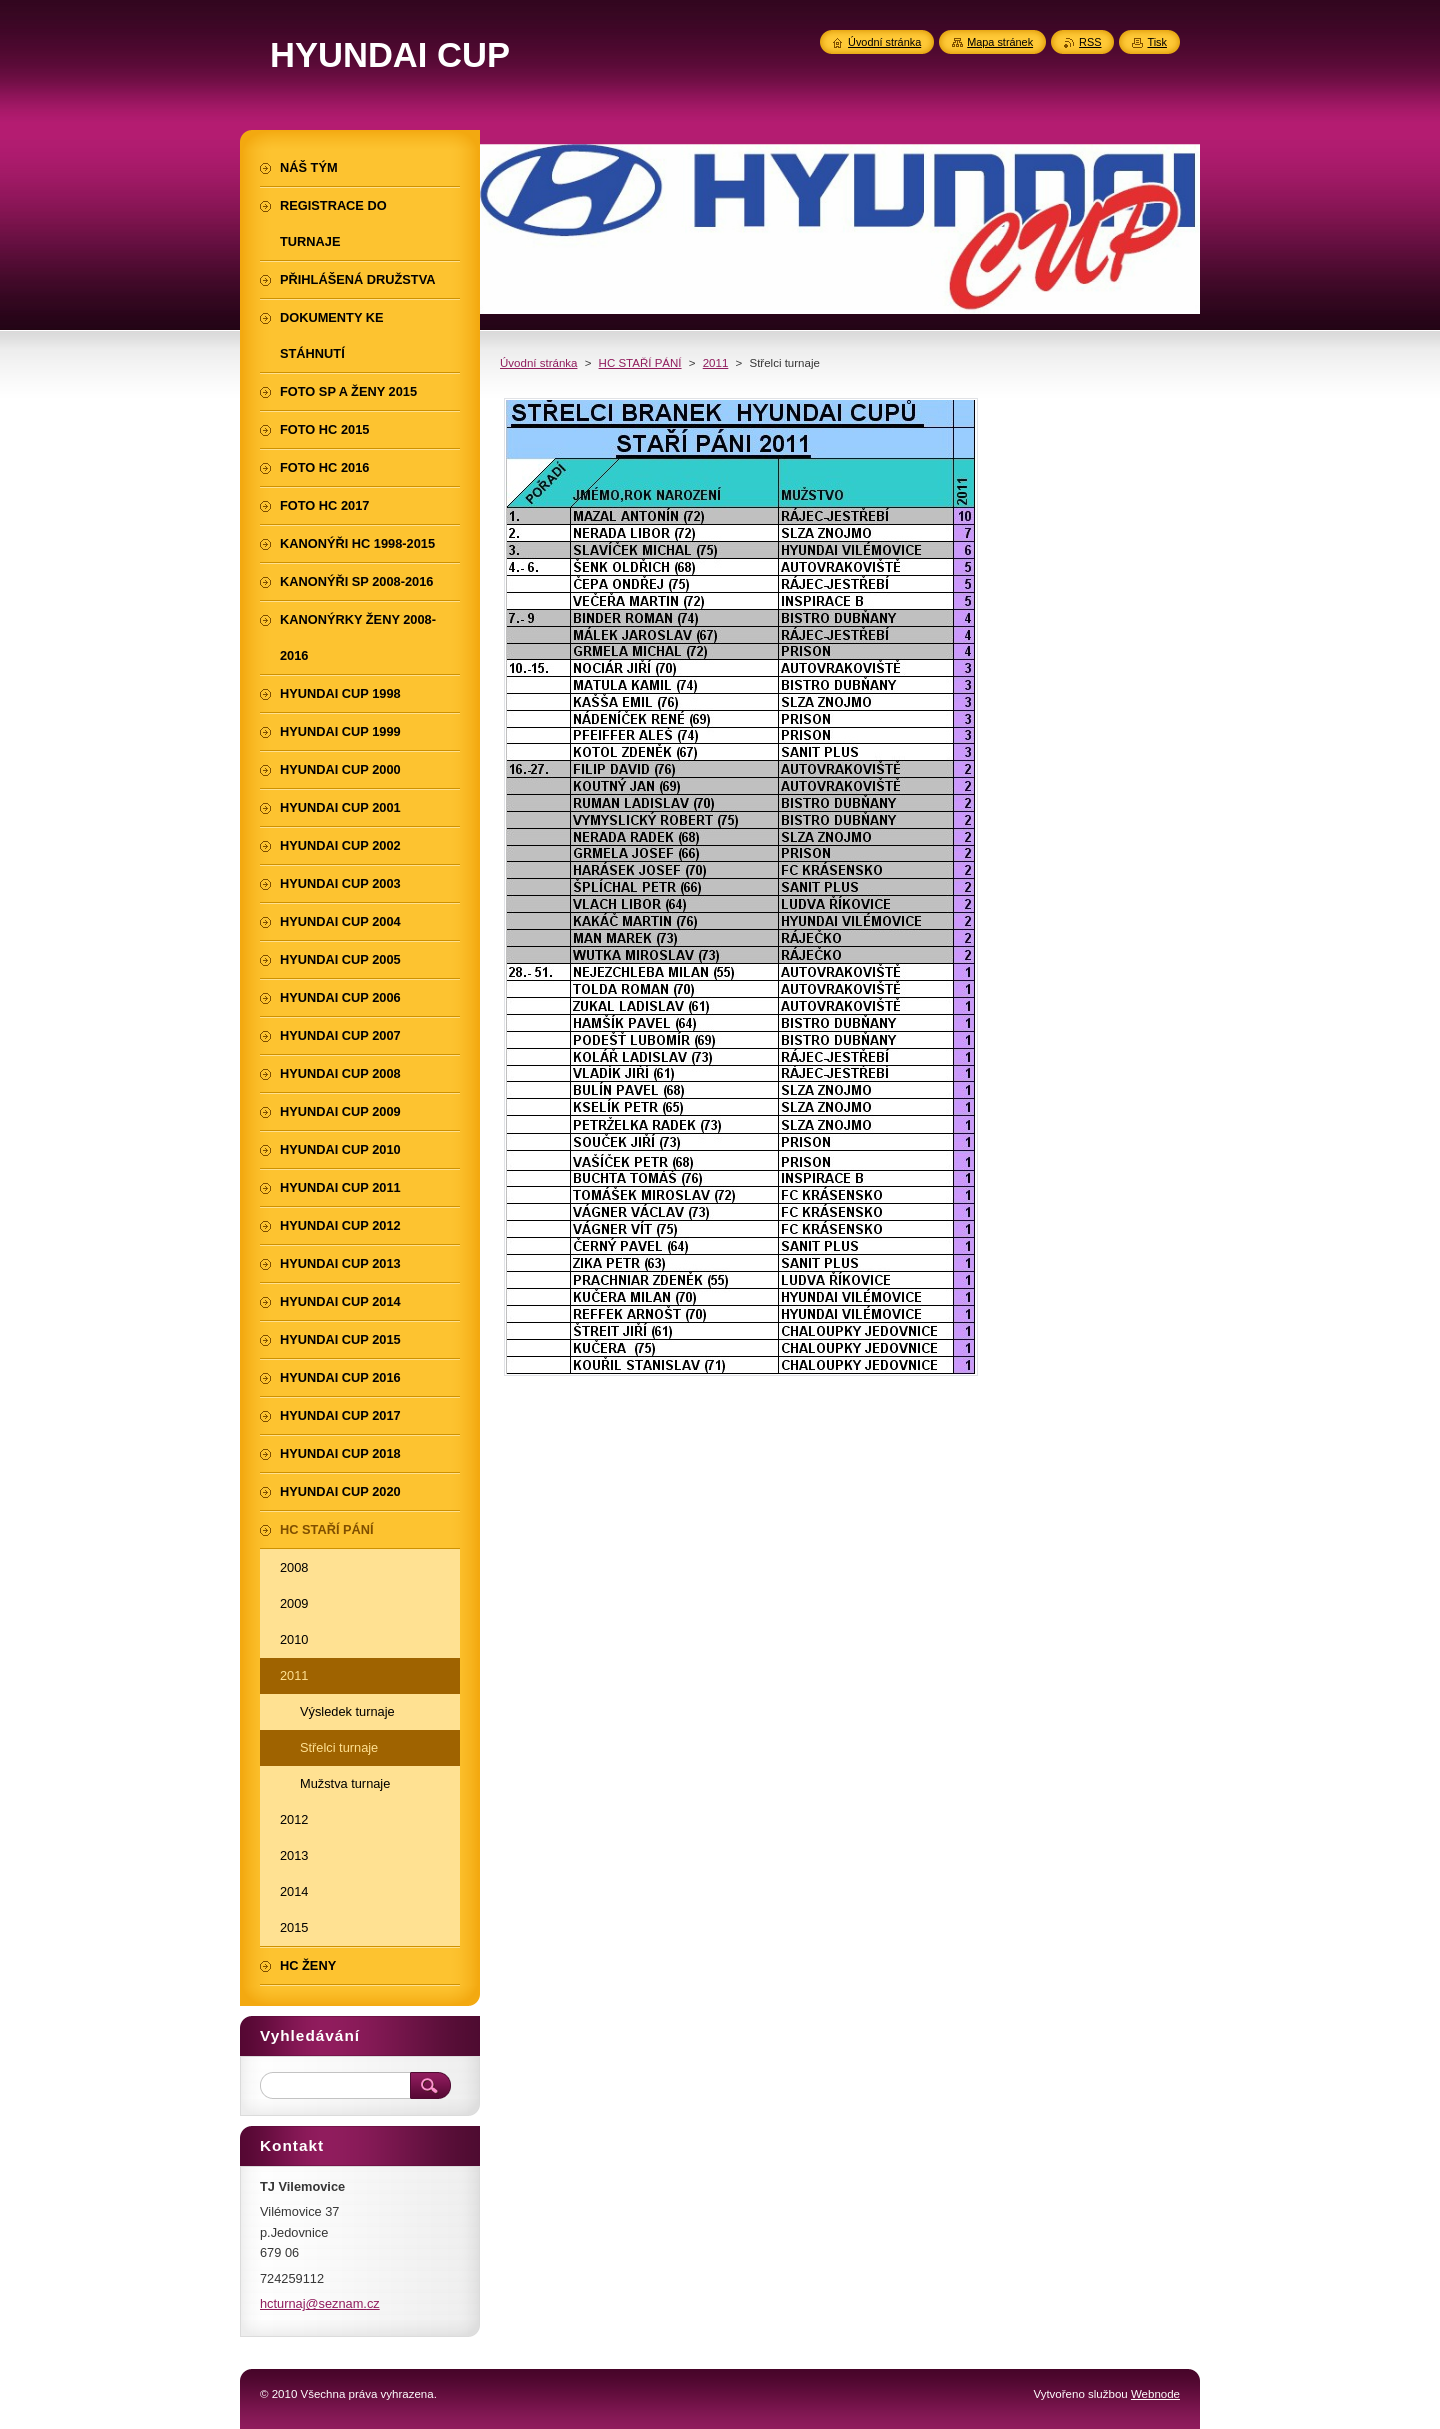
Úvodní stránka (538, 363)
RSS (1090, 42)
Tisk (1157, 42)
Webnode (1155, 2394)
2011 (716, 363)
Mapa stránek (1000, 42)
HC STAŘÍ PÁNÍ (640, 363)
